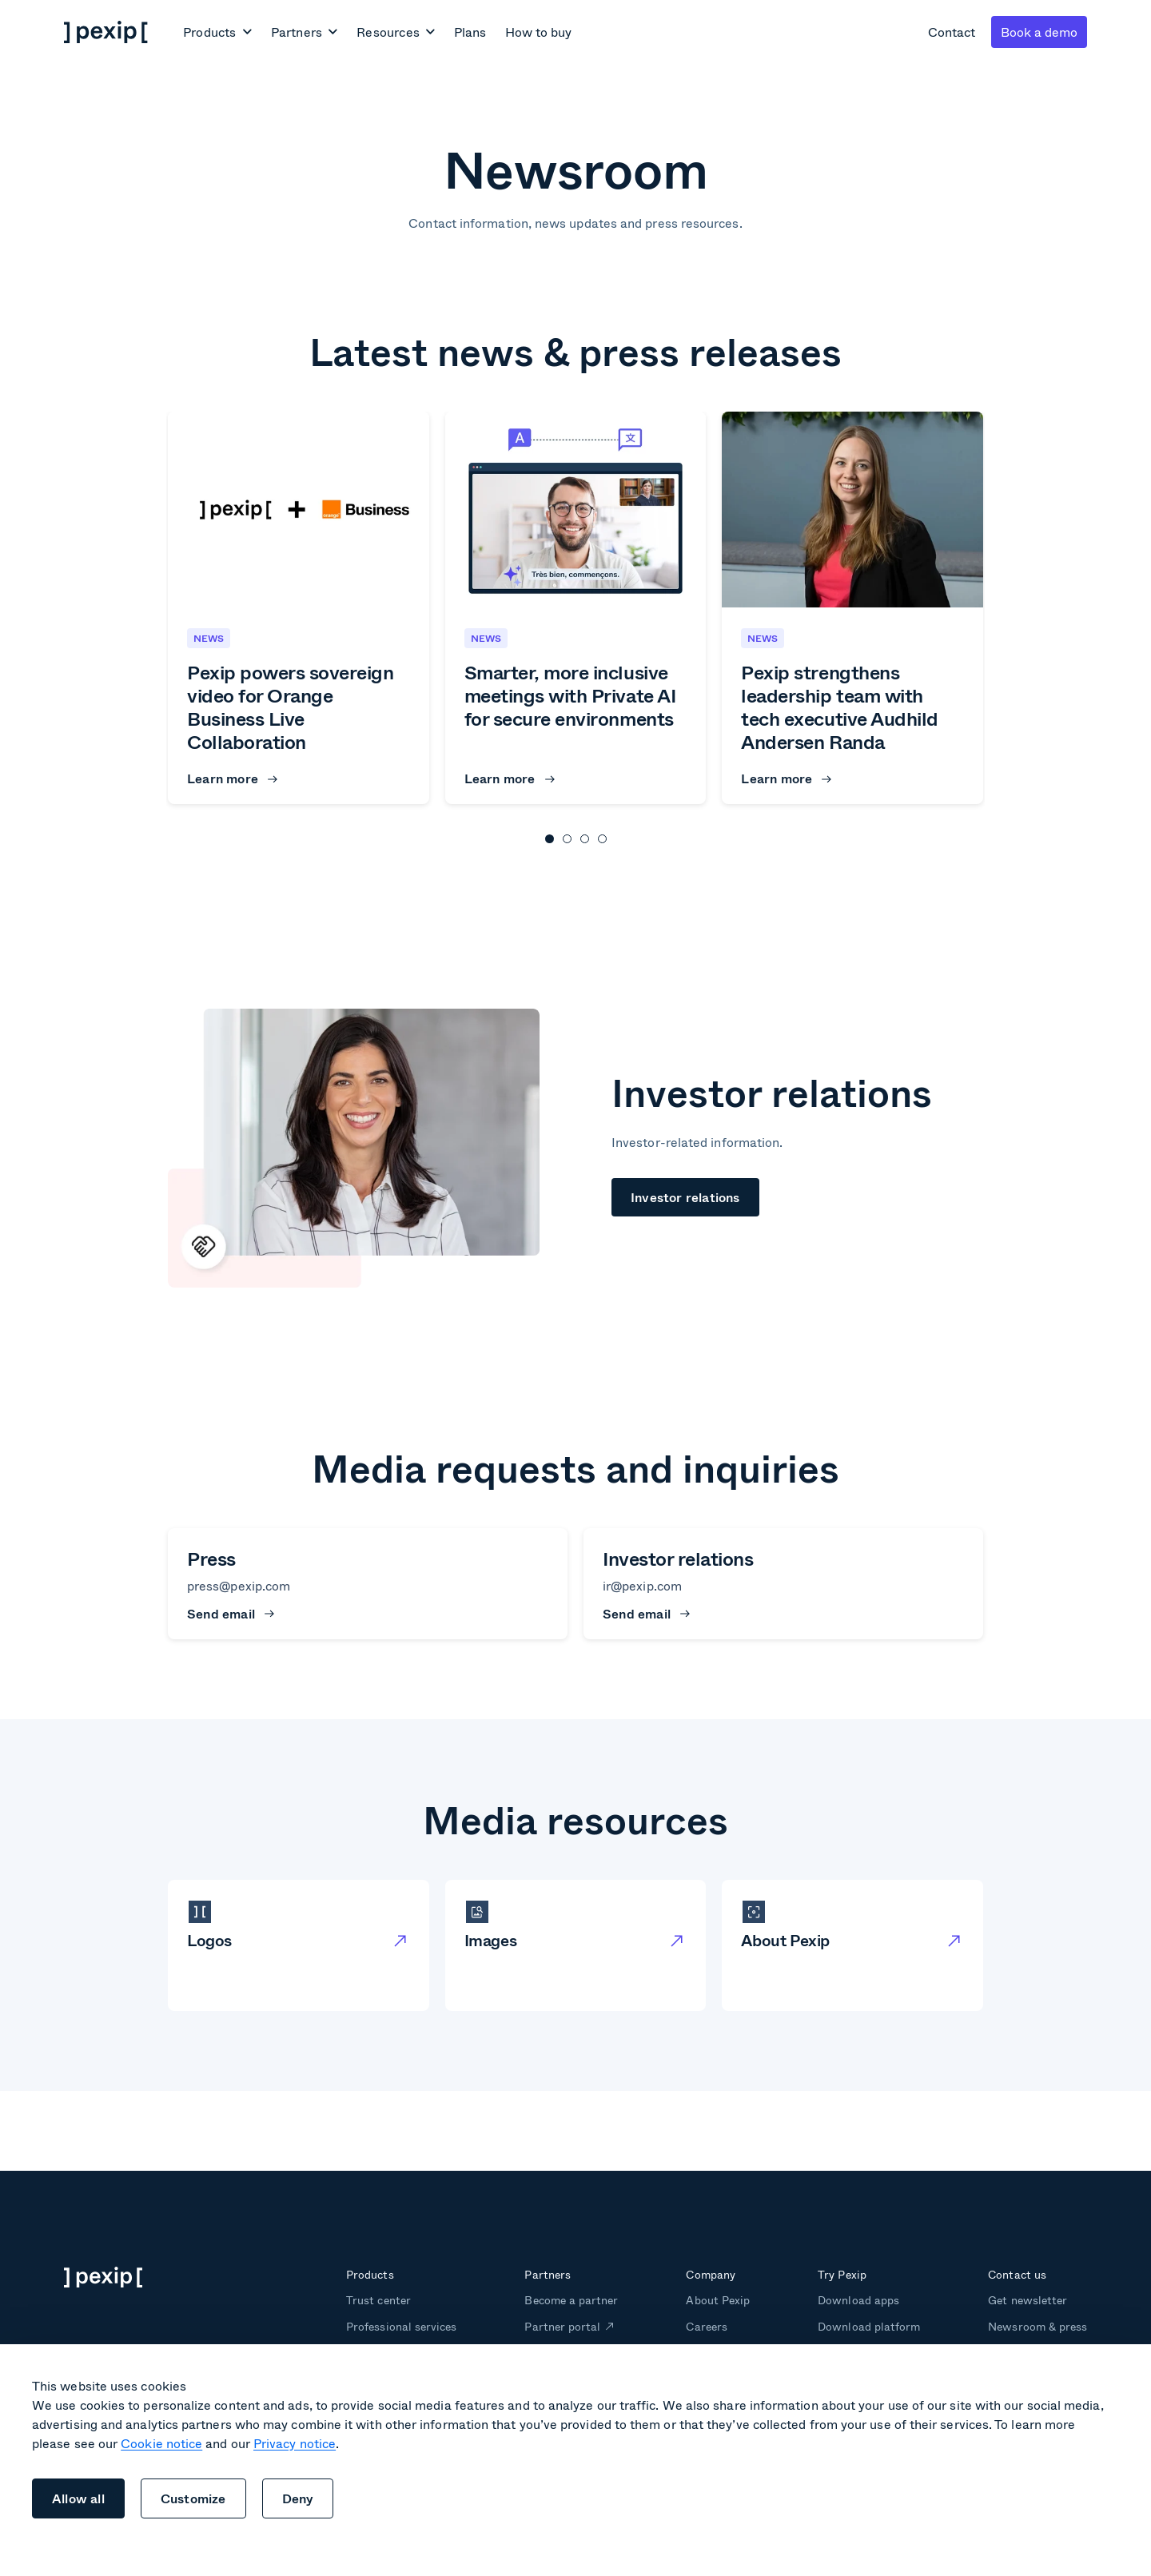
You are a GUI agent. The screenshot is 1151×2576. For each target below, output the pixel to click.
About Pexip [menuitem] (717, 2299)
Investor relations (685, 1197)
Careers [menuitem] (706, 2326)
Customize (193, 2498)
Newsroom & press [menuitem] (1037, 2326)
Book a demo (1039, 32)
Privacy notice (294, 2443)
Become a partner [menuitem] (571, 2299)
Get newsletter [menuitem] (1027, 2299)
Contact (951, 32)
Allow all (78, 2498)
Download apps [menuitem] (858, 2299)
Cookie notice (161, 2443)
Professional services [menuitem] (401, 2326)
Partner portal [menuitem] (562, 2326)
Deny (298, 2498)
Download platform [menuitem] (869, 2326)
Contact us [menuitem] (1016, 2274)
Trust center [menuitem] (378, 2299)
